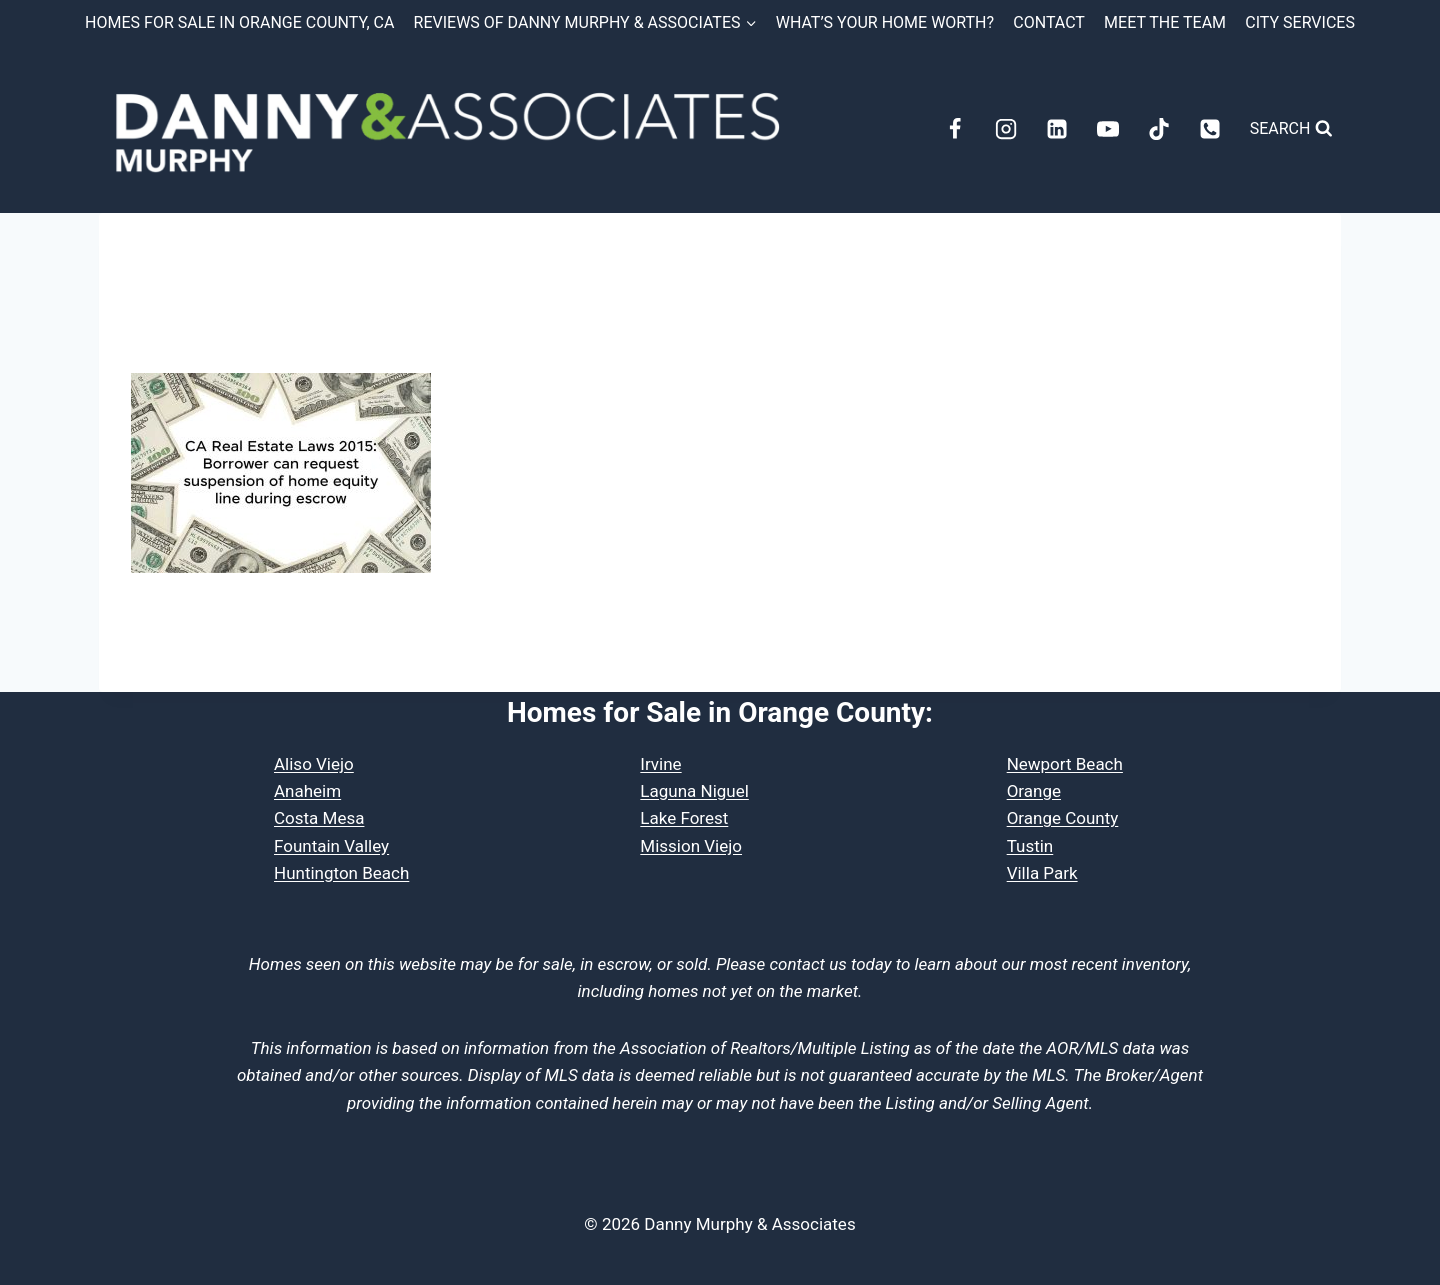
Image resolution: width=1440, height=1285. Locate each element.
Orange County (1063, 818)
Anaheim (307, 791)
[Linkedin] (1057, 129)
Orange (1034, 791)
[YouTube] (1108, 129)
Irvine (660, 764)
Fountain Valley (331, 846)
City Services (1300, 22)
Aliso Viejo (314, 764)
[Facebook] (955, 129)
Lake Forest (684, 818)
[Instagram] (1006, 129)
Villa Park (1042, 873)
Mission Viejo (691, 846)
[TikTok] (1159, 129)
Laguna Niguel (694, 791)
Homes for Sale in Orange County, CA (239, 22)
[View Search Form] (1291, 129)
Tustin (1030, 846)
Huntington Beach (341, 873)
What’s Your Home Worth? (885, 22)
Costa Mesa (319, 818)
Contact (1049, 22)
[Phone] (1210, 129)
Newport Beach (1065, 764)
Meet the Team (1165, 22)
